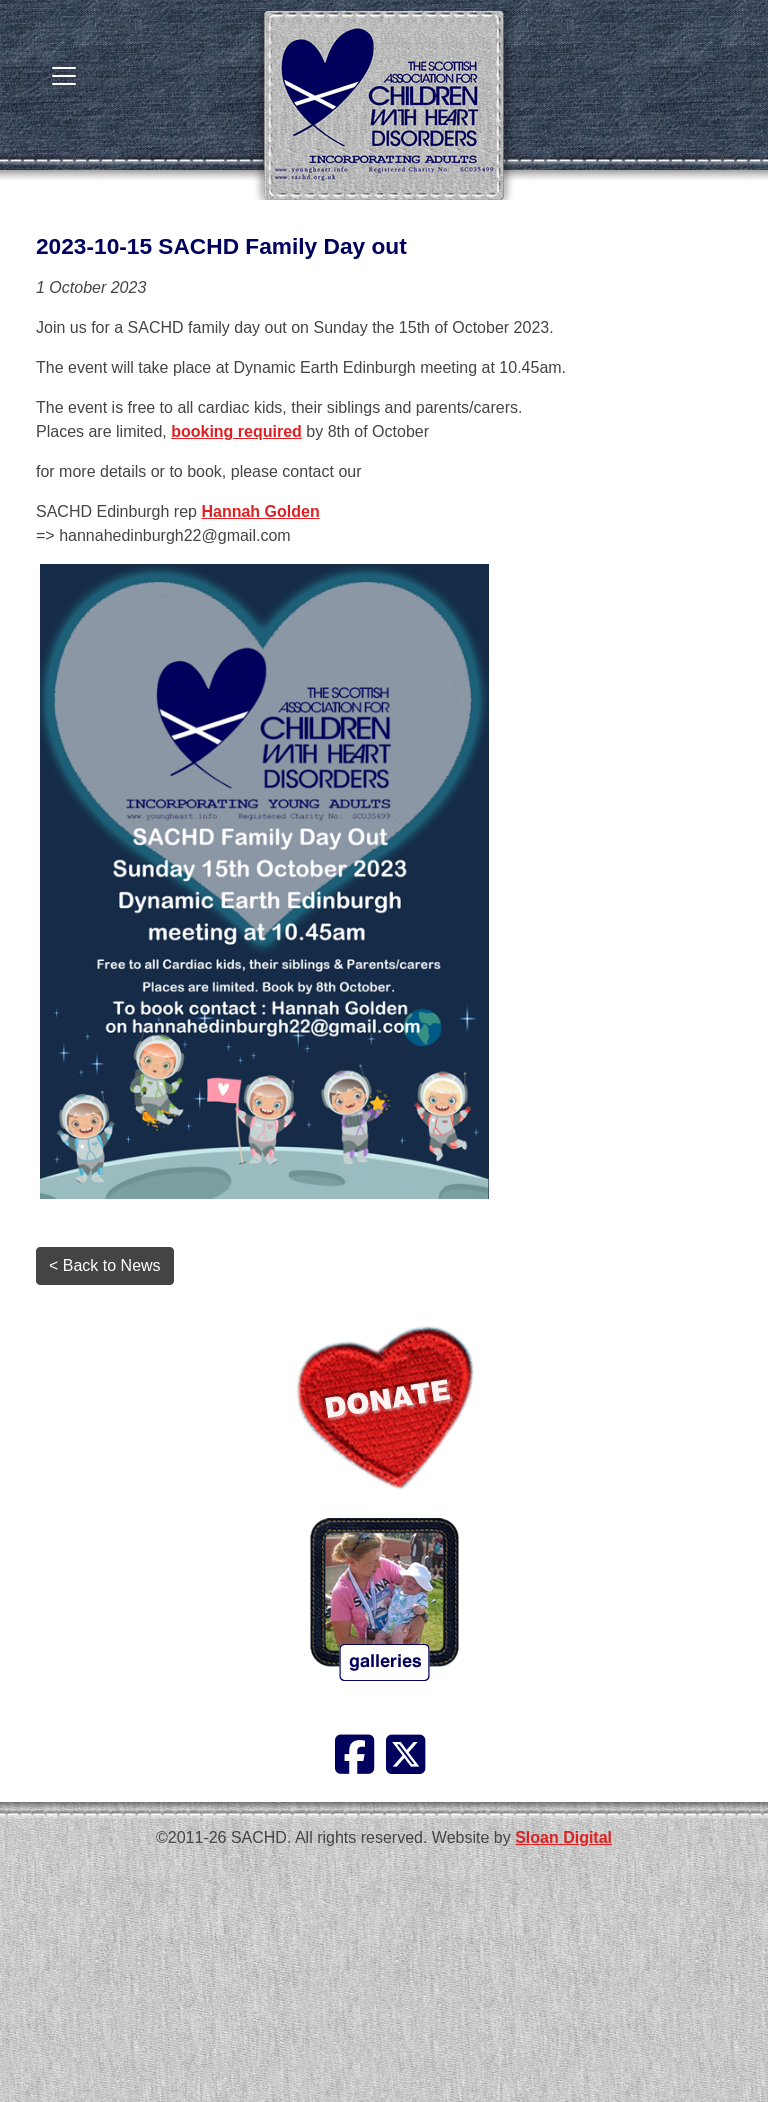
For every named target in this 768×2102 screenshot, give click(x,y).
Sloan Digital (563, 1837)
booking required (236, 431)
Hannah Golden (260, 511)
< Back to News (105, 1265)
